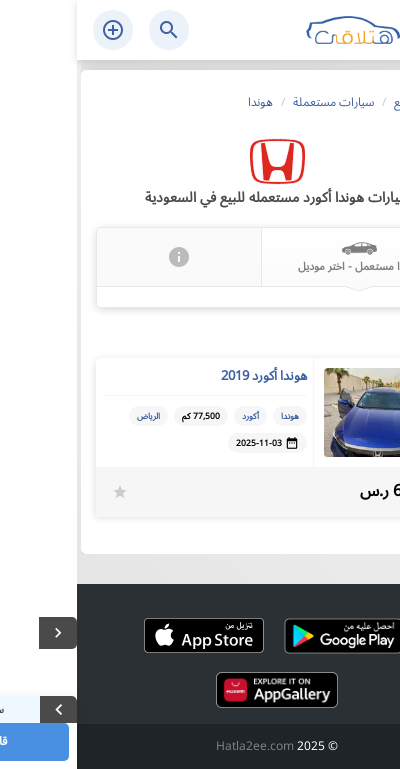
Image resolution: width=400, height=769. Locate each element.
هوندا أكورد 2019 (187, 376)
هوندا (213, 416)
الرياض (71, 416)
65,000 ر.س (324, 491)
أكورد (173, 416)
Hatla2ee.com (178, 746)
